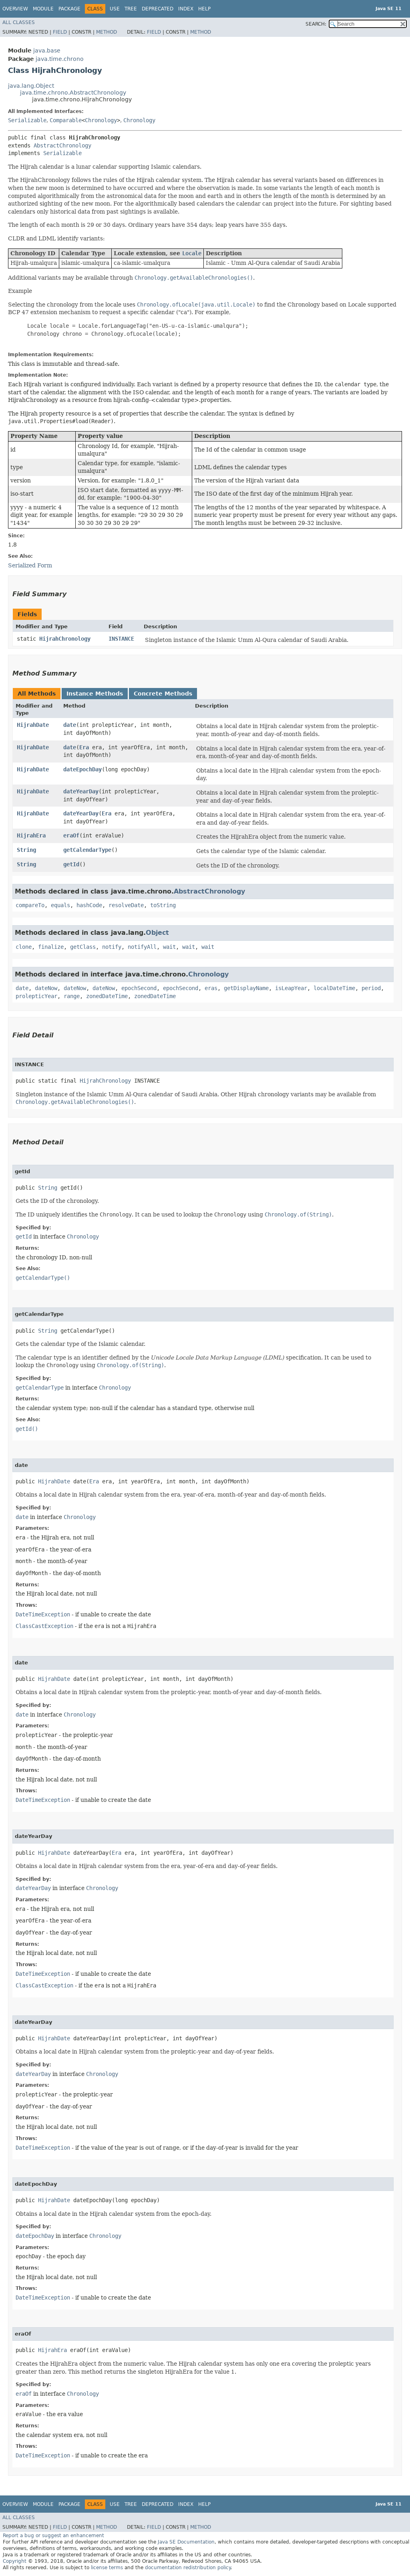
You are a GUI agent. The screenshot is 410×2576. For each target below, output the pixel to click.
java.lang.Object (31, 86)
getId (71, 864)
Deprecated (157, 9)
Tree (131, 9)
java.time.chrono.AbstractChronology (73, 92)
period (371, 988)
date (69, 725)
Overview (15, 9)
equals (60, 905)
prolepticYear (36, 996)
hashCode (89, 905)
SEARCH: (315, 24)
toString (163, 905)
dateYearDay (80, 791)
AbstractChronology (62, 145)
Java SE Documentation (186, 2542)
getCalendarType (87, 850)
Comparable (66, 120)
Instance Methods (94, 693)
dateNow (46, 988)
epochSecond (139, 988)
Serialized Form (30, 565)
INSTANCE (121, 638)
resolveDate (126, 905)
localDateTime (334, 988)
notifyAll (142, 947)
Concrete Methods (163, 693)
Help (204, 9)
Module (43, 9)
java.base (46, 50)
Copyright (14, 2561)
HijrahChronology (64, 638)
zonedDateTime (107, 996)
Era (84, 747)
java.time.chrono (60, 59)
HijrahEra (31, 835)
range (72, 996)
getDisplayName (246, 988)
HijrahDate (33, 725)
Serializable (27, 120)
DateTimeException (43, 1614)
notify (111, 947)
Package (69, 9)
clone (24, 947)
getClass (83, 947)
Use (115, 9)
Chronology (101, 120)
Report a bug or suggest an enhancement (53, 2535)
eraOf (71, 835)
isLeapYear (291, 988)
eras (211, 988)
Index (185, 9)
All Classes (18, 22)
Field (60, 32)
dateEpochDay (82, 769)
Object (157, 932)
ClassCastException (44, 1626)
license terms (107, 2567)
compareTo (30, 905)
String (26, 850)
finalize (51, 947)
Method (106, 32)
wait (169, 947)
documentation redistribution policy (188, 2567)
